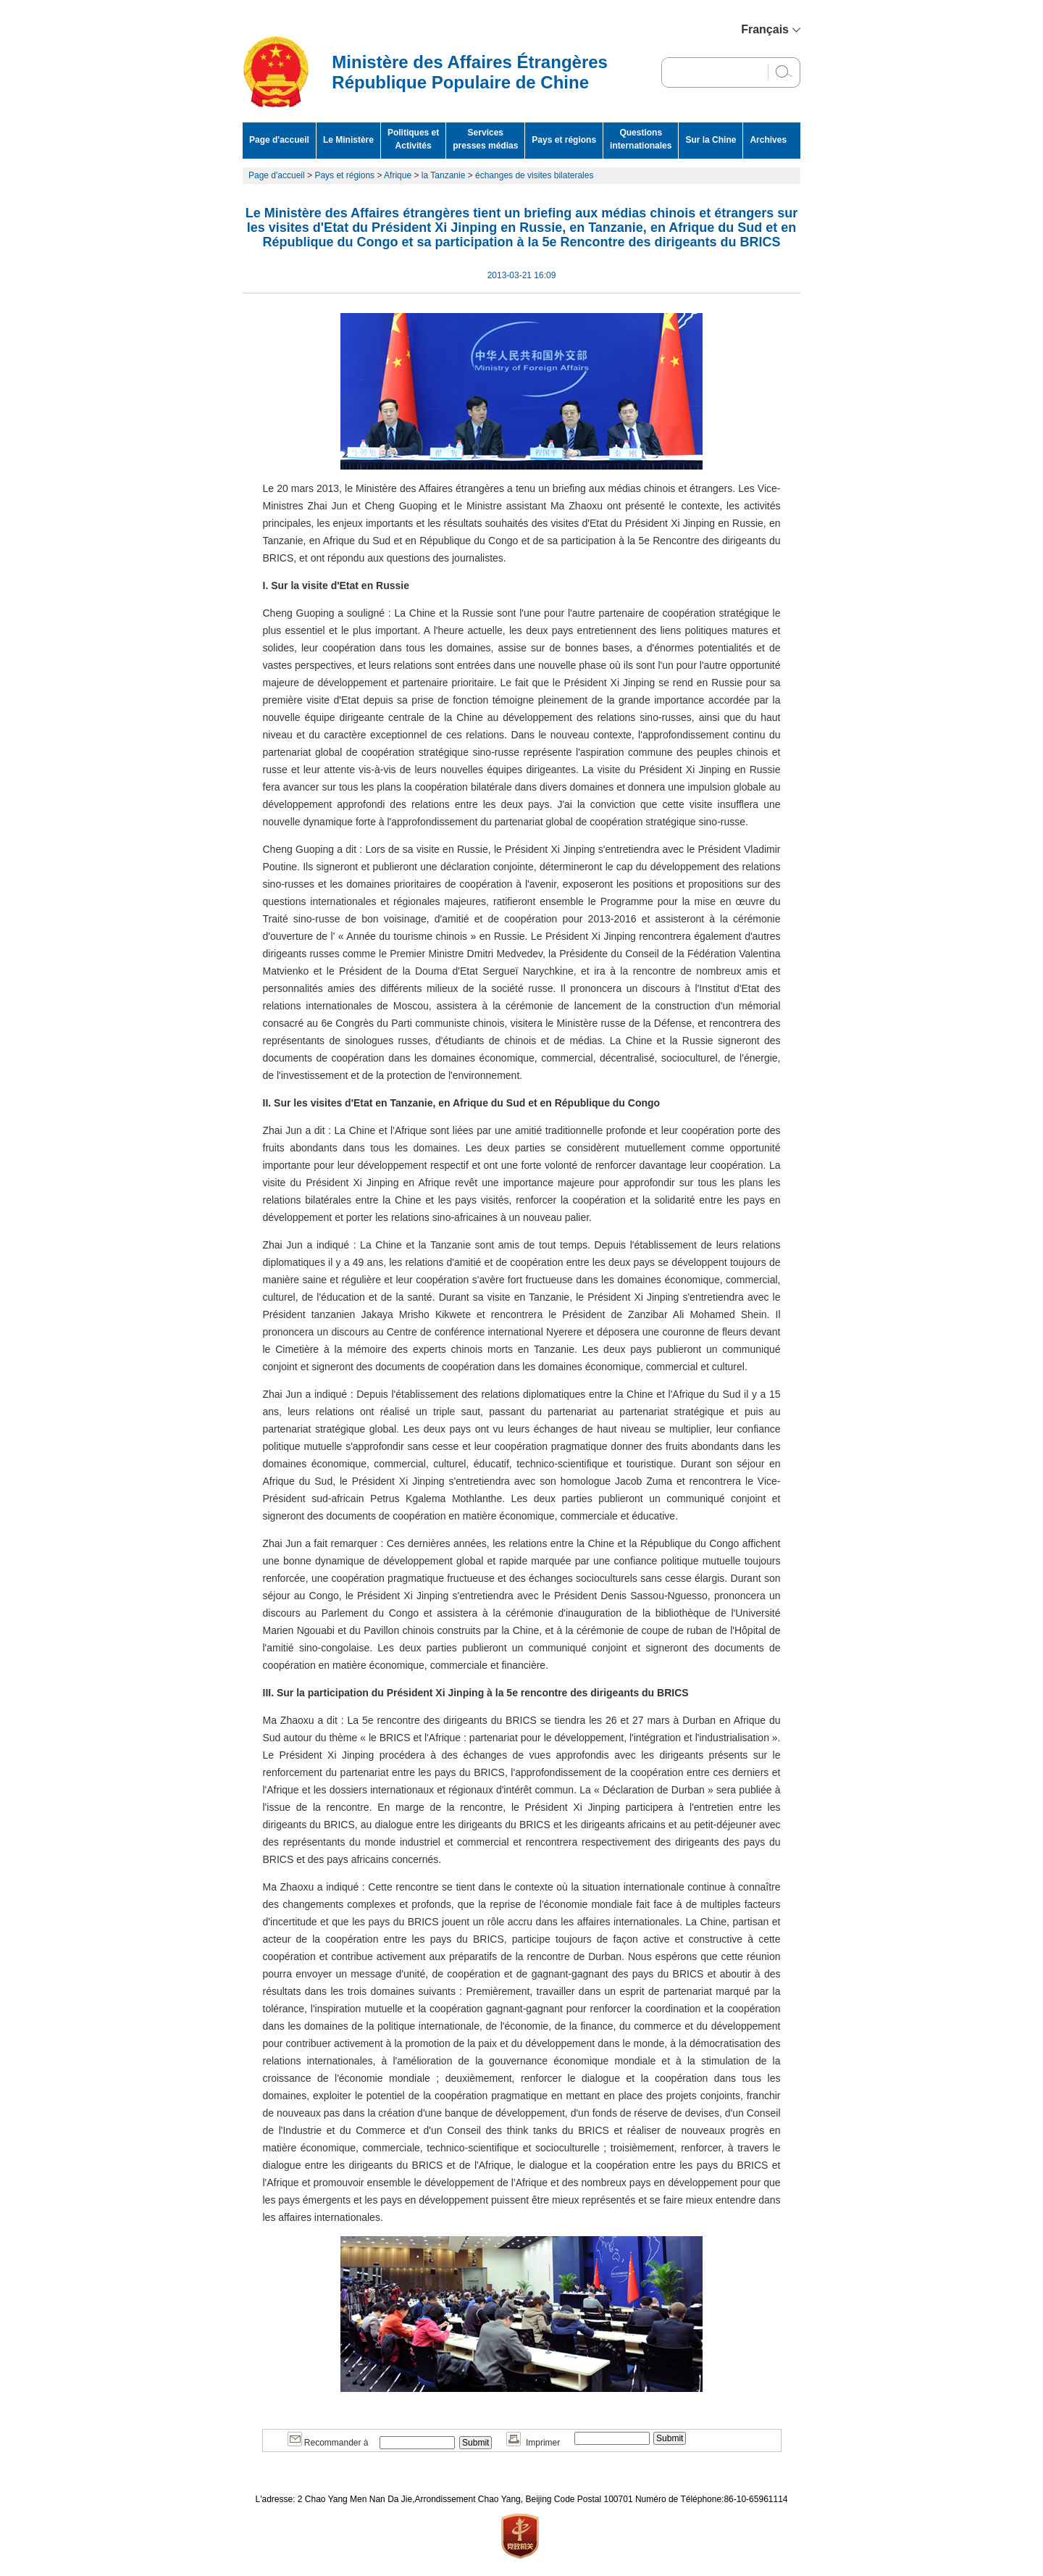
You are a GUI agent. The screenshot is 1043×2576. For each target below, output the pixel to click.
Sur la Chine (710, 140)
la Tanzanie (444, 175)
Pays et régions (564, 140)
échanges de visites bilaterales (534, 175)
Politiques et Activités (413, 139)
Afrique (397, 175)
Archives (768, 140)
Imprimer (533, 2443)
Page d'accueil (279, 140)
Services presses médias (485, 139)
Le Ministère (348, 140)
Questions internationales (640, 139)
